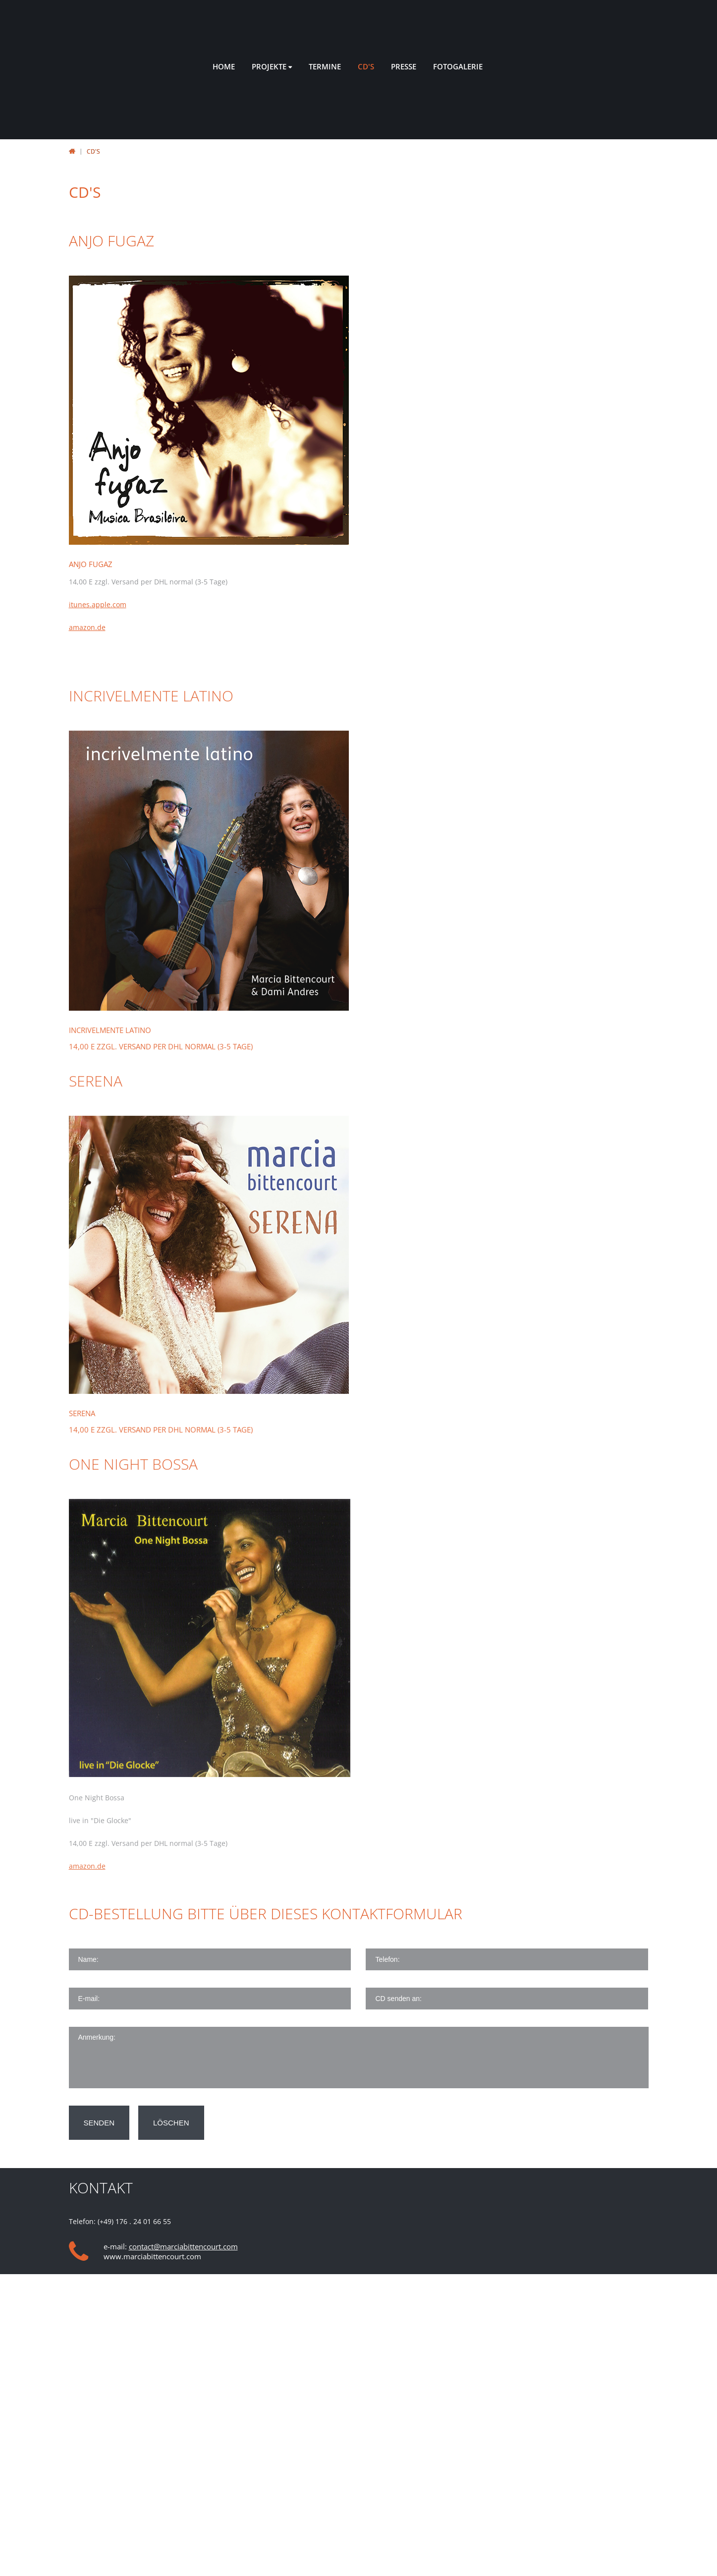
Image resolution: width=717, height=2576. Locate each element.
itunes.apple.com (97, 604)
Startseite (72, 151)
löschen (171, 2122)
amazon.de (87, 627)
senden (99, 2122)
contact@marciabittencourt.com (183, 2246)
